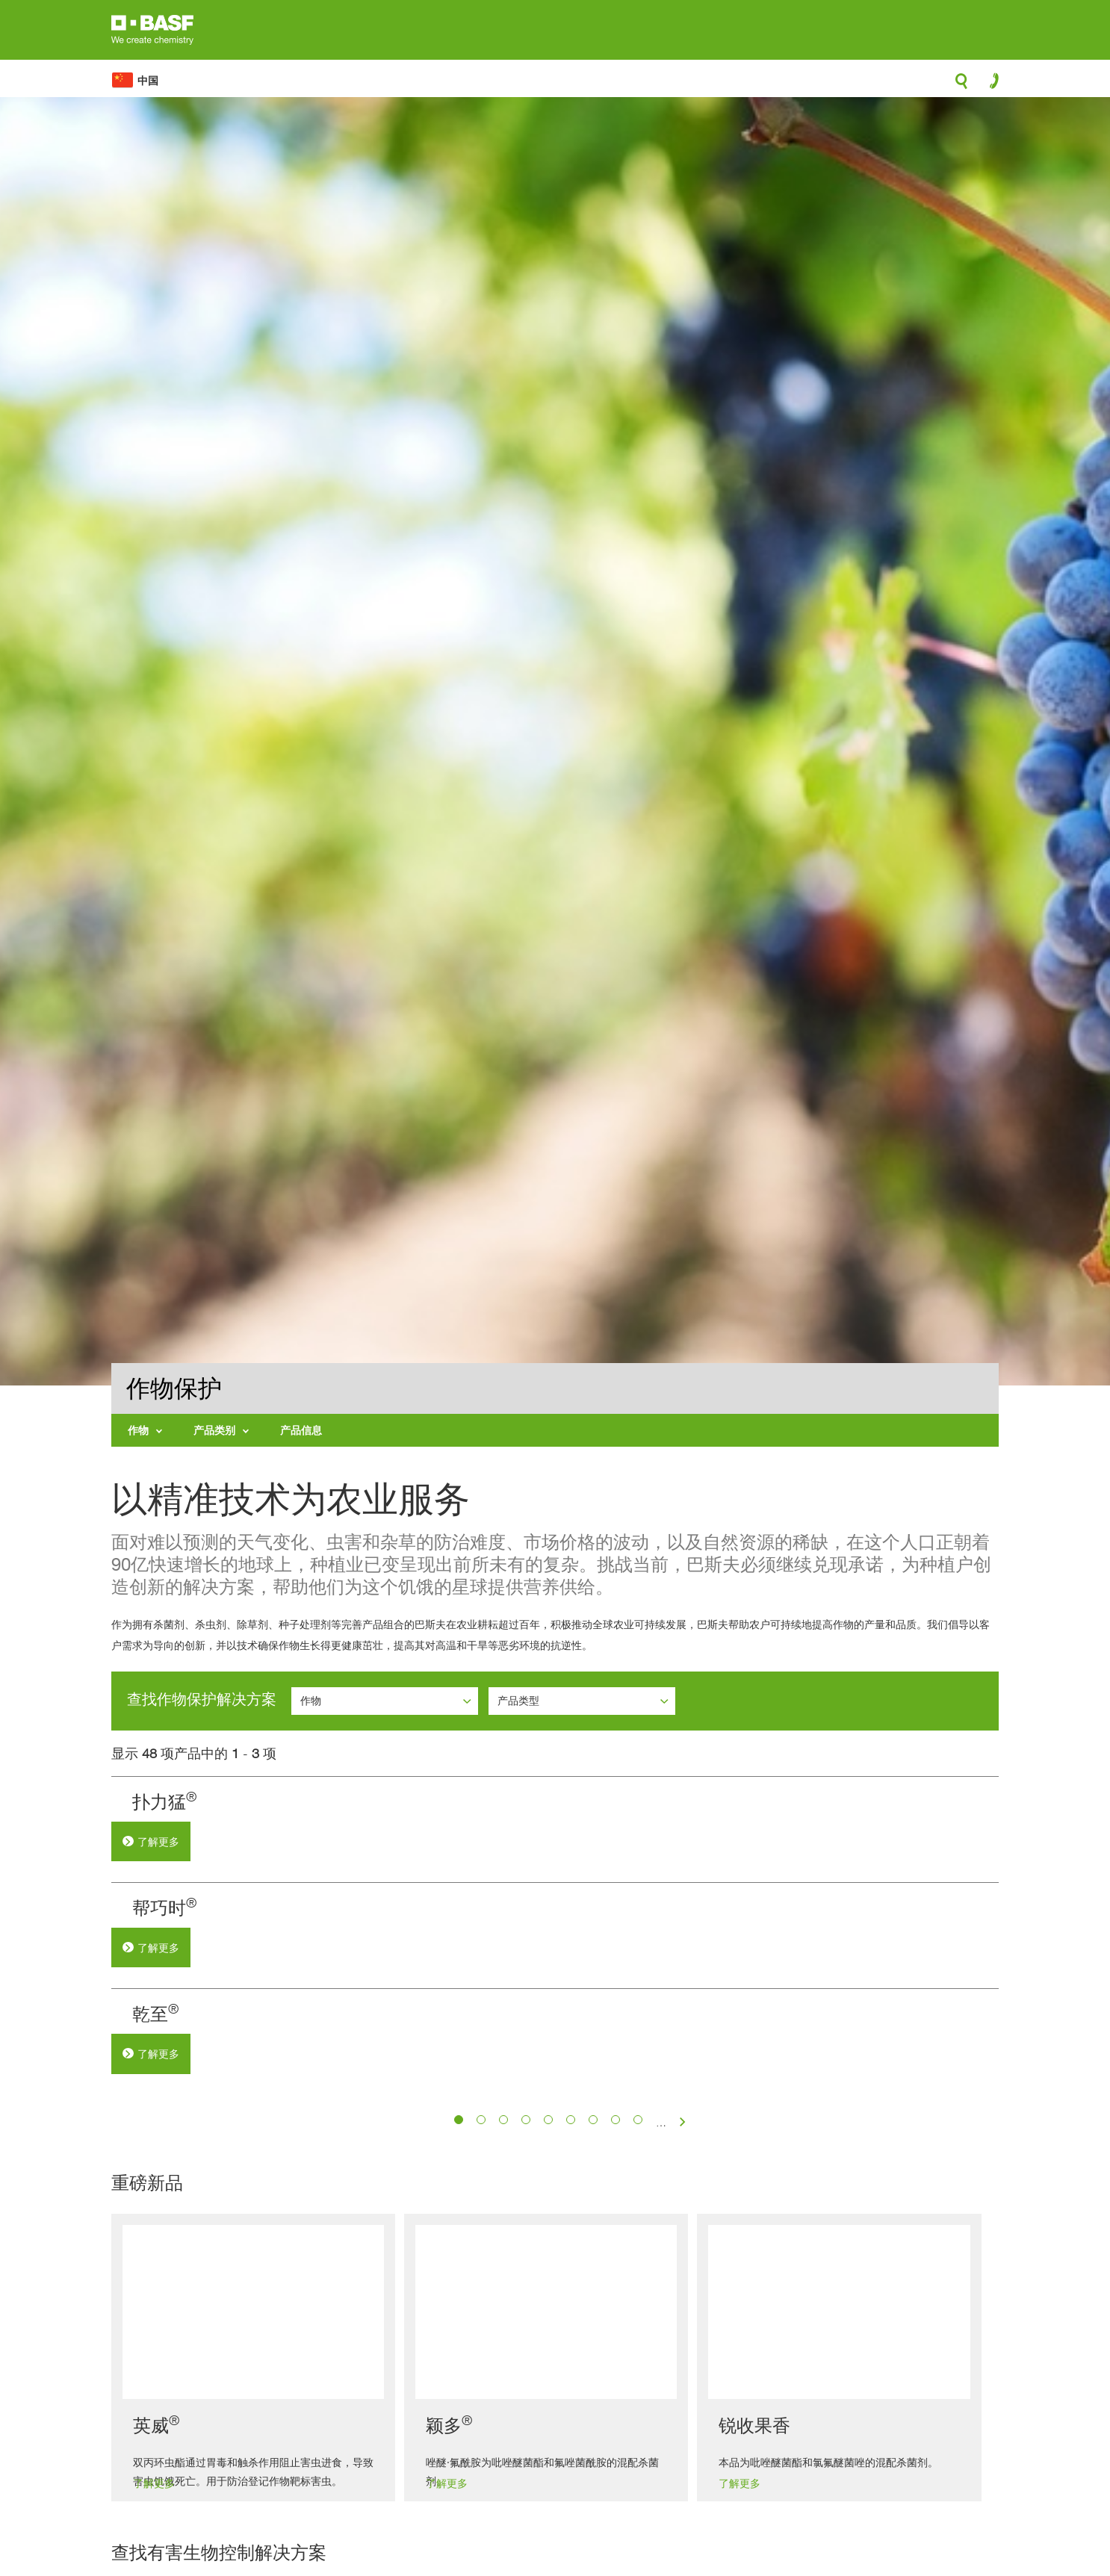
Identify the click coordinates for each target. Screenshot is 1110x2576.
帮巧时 (411, 2008)
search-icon (961, 85)
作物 (312, 1700)
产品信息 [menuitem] (301, 1430)
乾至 (402, 2215)
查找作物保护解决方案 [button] (201, 1699)
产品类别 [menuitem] (214, 1430)
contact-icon (989, 84)
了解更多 (426, 1842)
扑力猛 (411, 1802)
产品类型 (519, 1700)
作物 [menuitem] (138, 1430)
